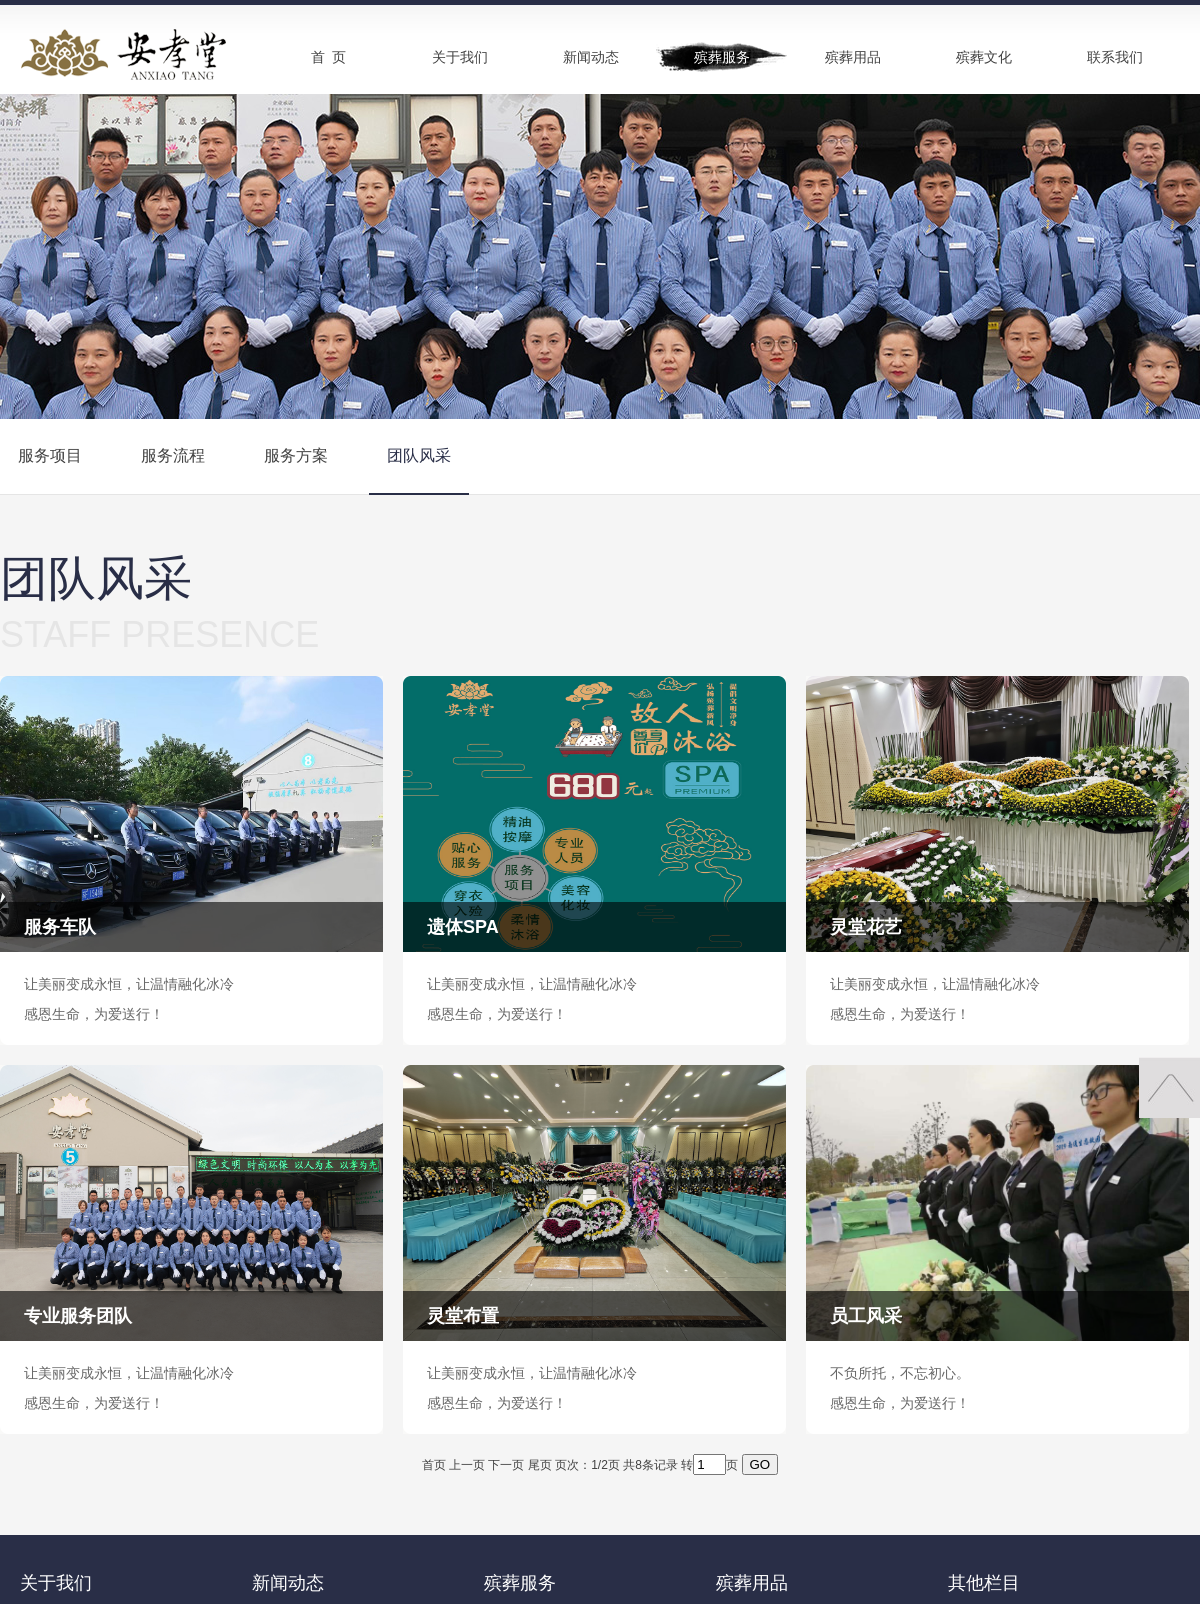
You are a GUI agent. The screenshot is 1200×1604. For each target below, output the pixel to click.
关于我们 (460, 57)
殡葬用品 (853, 57)
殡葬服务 (722, 57)
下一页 (506, 1465)
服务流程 (173, 455)
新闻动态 (591, 57)
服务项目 (50, 455)
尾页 (540, 1465)
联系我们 (1115, 57)
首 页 (329, 57)
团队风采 (419, 455)
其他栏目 (984, 1583)
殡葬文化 (984, 57)
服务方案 (296, 455)
